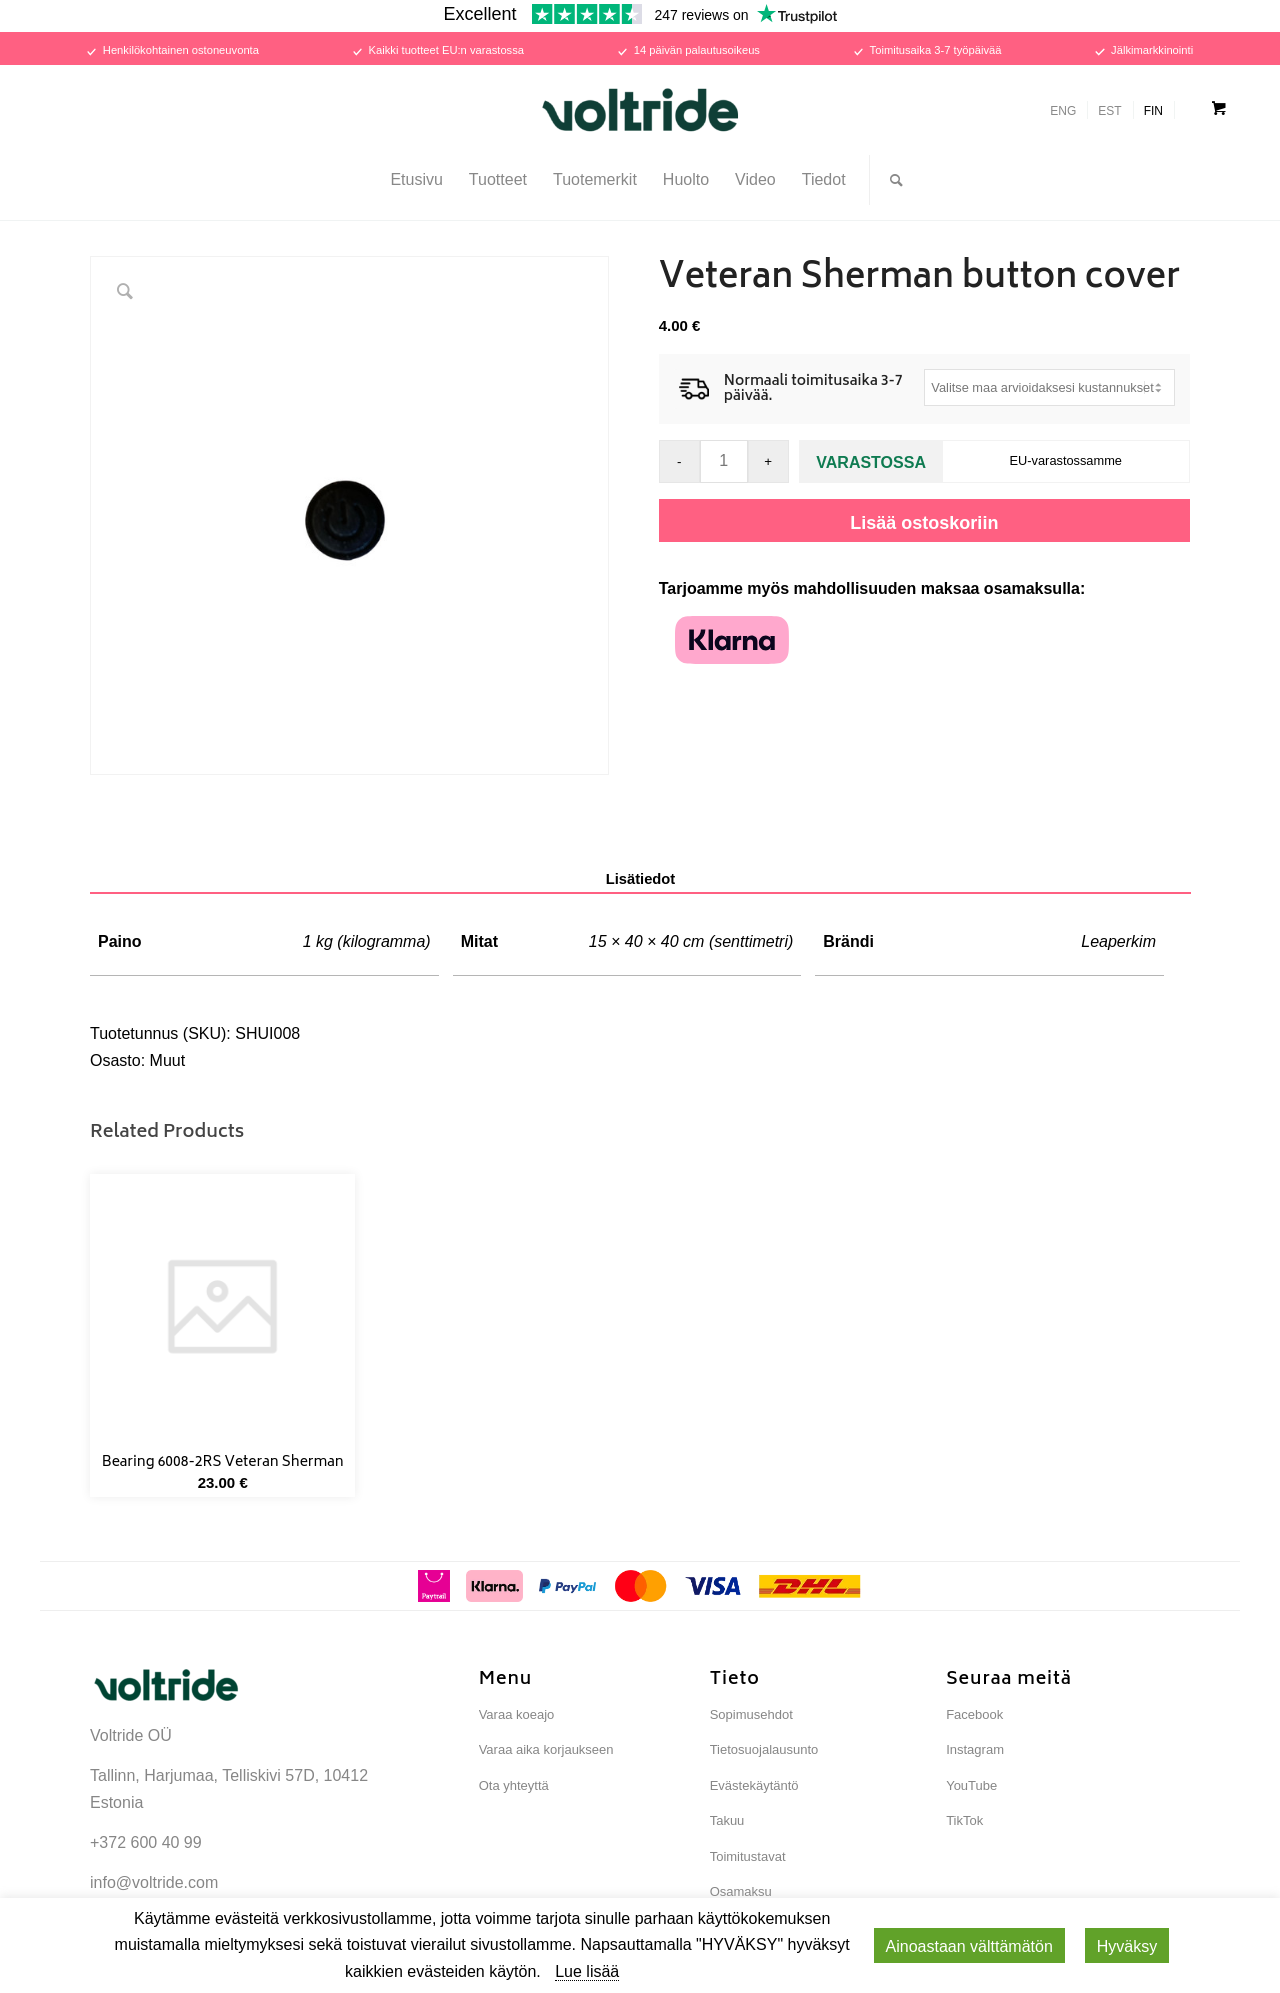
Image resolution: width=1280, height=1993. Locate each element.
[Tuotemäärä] (724, 461)
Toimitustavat (748, 1856)
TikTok (964, 1820)
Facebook (974, 1714)
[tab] (640, 880)
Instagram (975, 1749)
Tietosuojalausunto (764, 1749)
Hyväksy (1127, 1946)
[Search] (890, 180)
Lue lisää (587, 1971)
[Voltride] (640, 110)
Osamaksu (741, 1891)
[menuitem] (416, 180)
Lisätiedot (641, 879)
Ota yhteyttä (514, 1785)
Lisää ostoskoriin (924, 523)
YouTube (971, 1785)
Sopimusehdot (751, 1714)
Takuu (727, 1820)
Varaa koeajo (517, 1714)
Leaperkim (1118, 941)
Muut (168, 1060)
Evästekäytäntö (754, 1785)
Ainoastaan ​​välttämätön (969, 1946)
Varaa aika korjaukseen (546, 1749)
